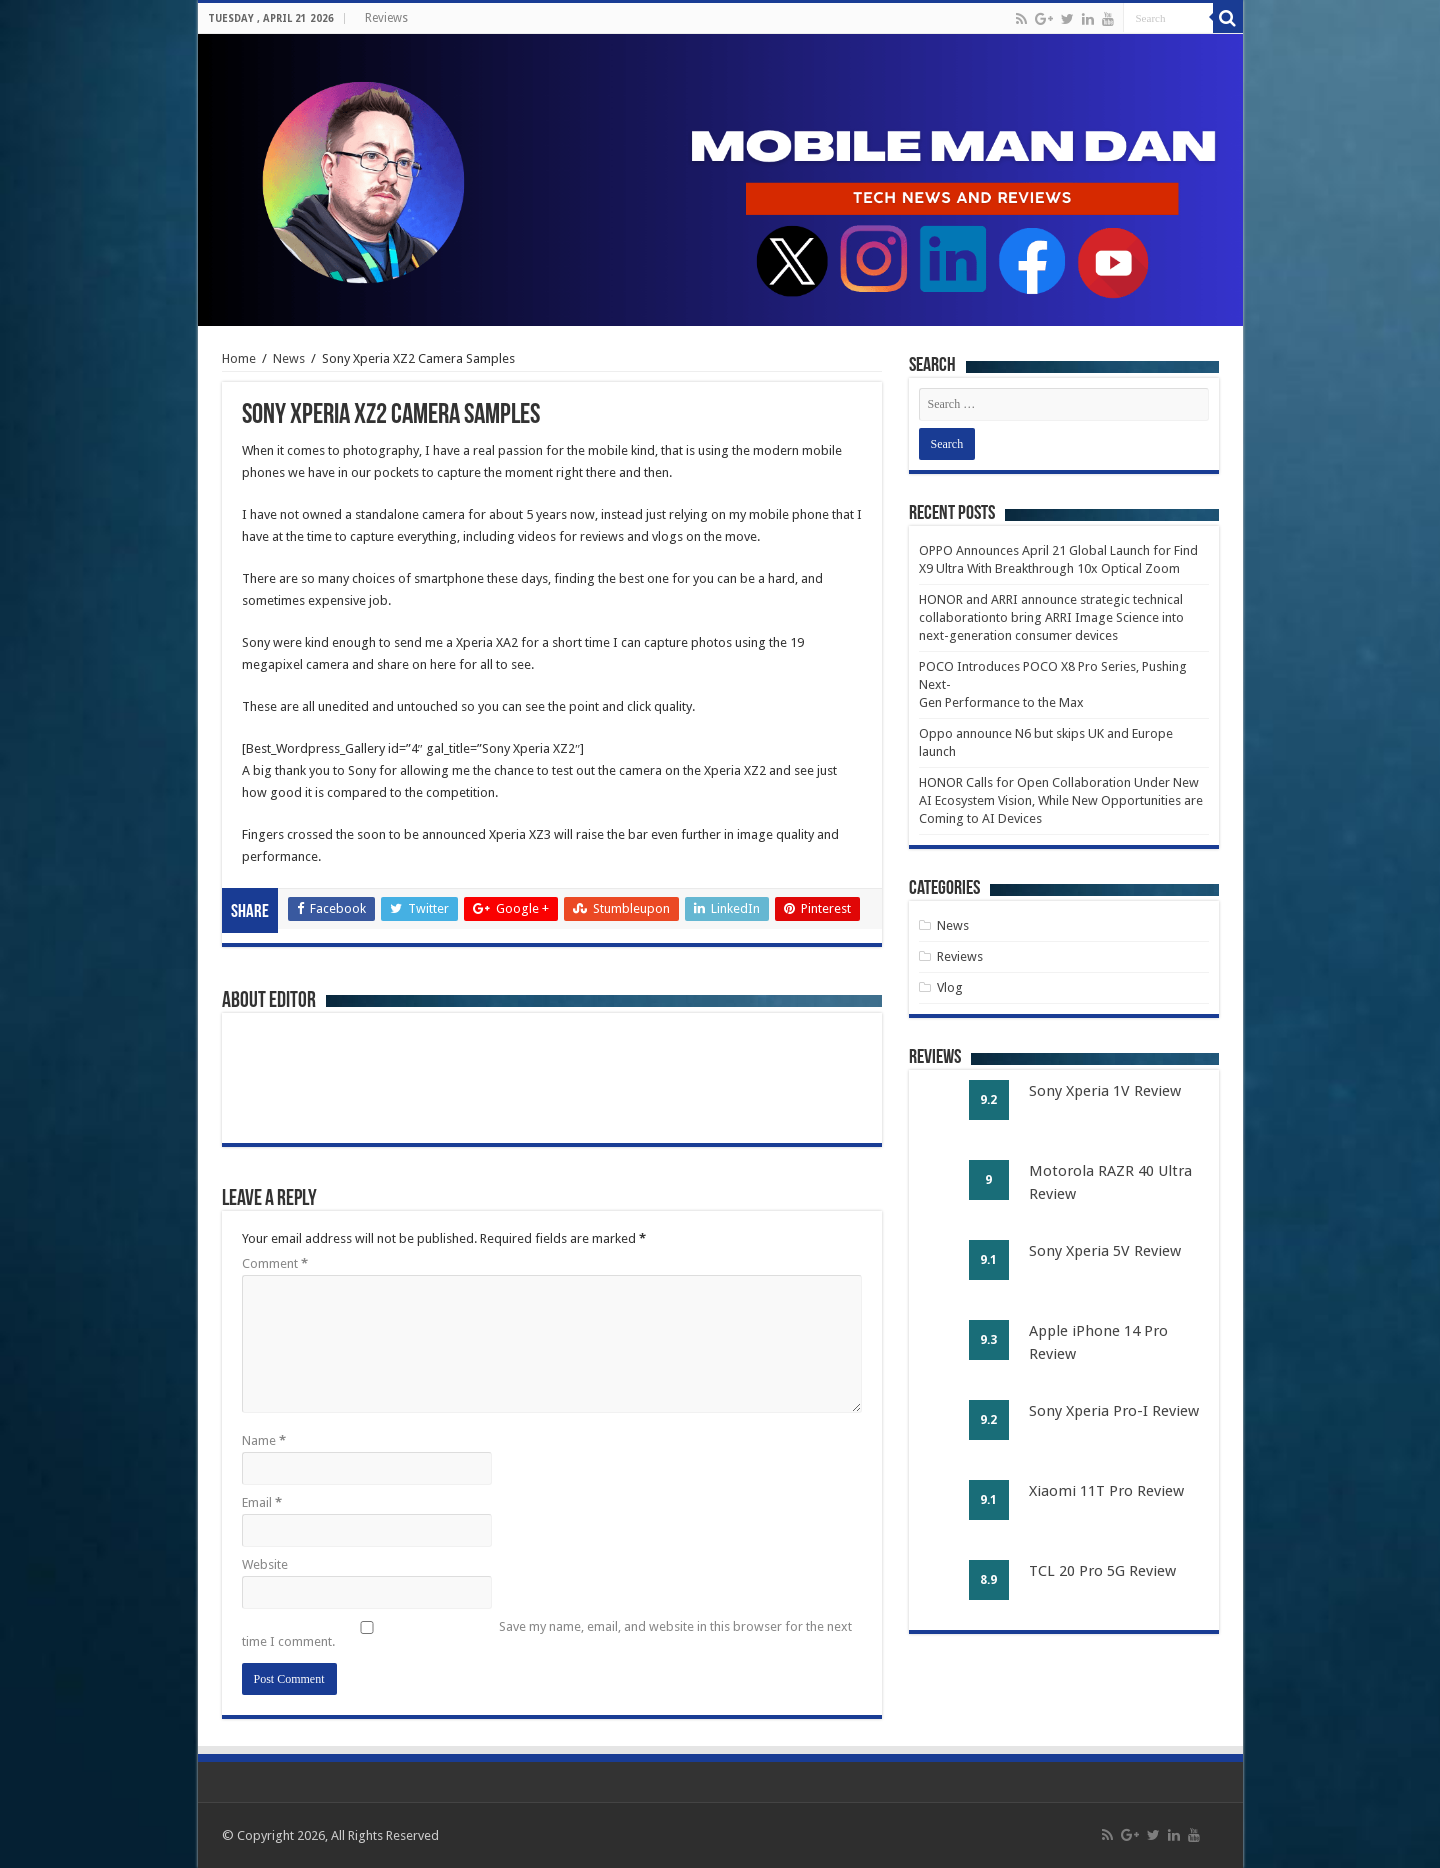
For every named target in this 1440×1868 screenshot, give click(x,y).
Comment (275, 1263)
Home (239, 358)
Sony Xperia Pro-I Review (1114, 1411)
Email (262, 1502)
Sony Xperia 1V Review (1105, 1091)
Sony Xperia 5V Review (1105, 1251)
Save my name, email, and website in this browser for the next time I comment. (547, 1634)
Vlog (950, 987)
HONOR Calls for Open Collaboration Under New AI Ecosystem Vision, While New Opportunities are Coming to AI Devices (1061, 800)
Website (265, 1564)
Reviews (386, 18)
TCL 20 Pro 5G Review (1102, 1571)
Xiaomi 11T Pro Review (1106, 1491)
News (289, 358)
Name (264, 1440)
